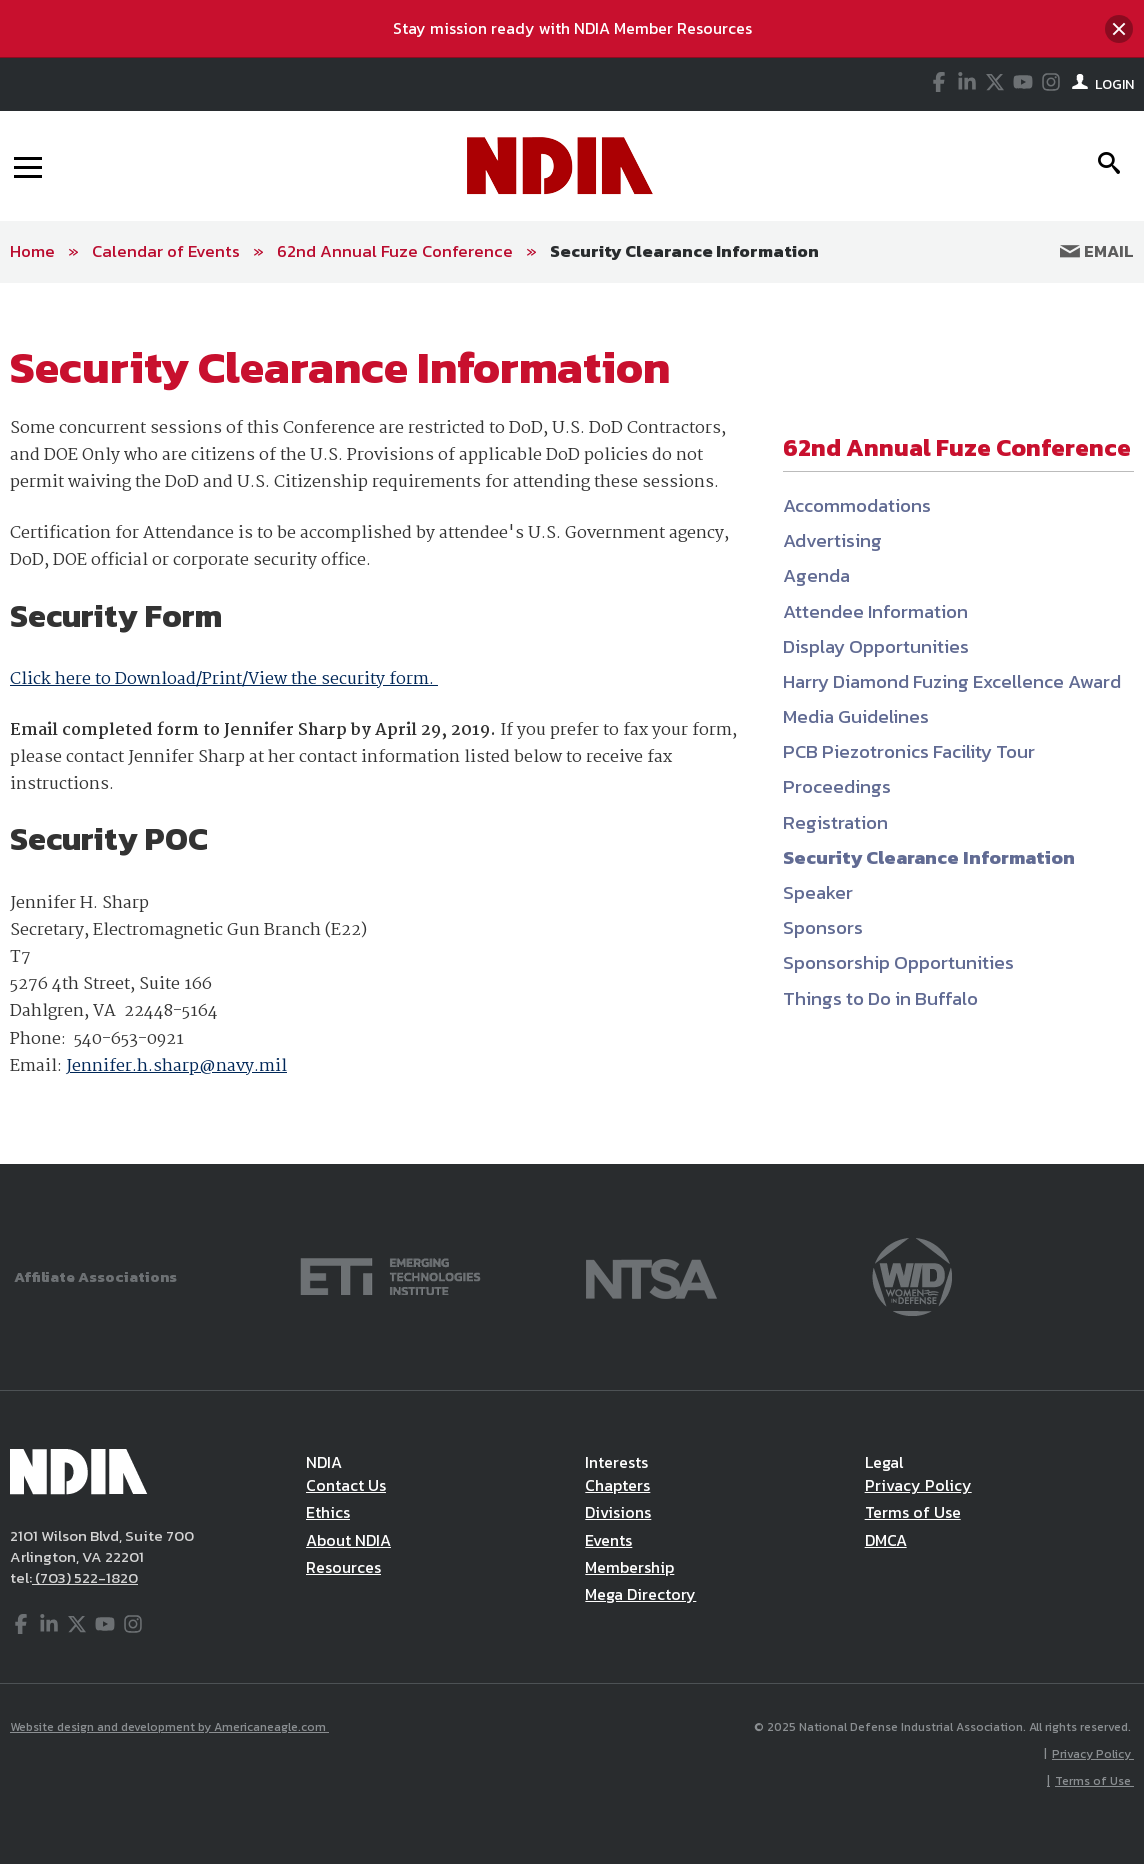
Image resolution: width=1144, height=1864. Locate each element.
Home (32, 251)
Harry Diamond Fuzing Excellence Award (952, 681)
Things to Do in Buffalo (880, 998)
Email (1097, 251)
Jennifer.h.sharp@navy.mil (176, 1066)
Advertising (832, 540)
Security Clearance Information (684, 251)
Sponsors (823, 927)
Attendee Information (875, 611)
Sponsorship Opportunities (898, 962)
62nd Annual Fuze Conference (395, 251)
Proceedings (837, 786)
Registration (835, 822)
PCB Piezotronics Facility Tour (909, 751)
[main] (572, 723)
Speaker (818, 892)
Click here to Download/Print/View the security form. (224, 679)
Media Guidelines (856, 716)
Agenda (816, 575)
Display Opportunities (876, 646)
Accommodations (857, 505)
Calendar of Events (166, 251)
